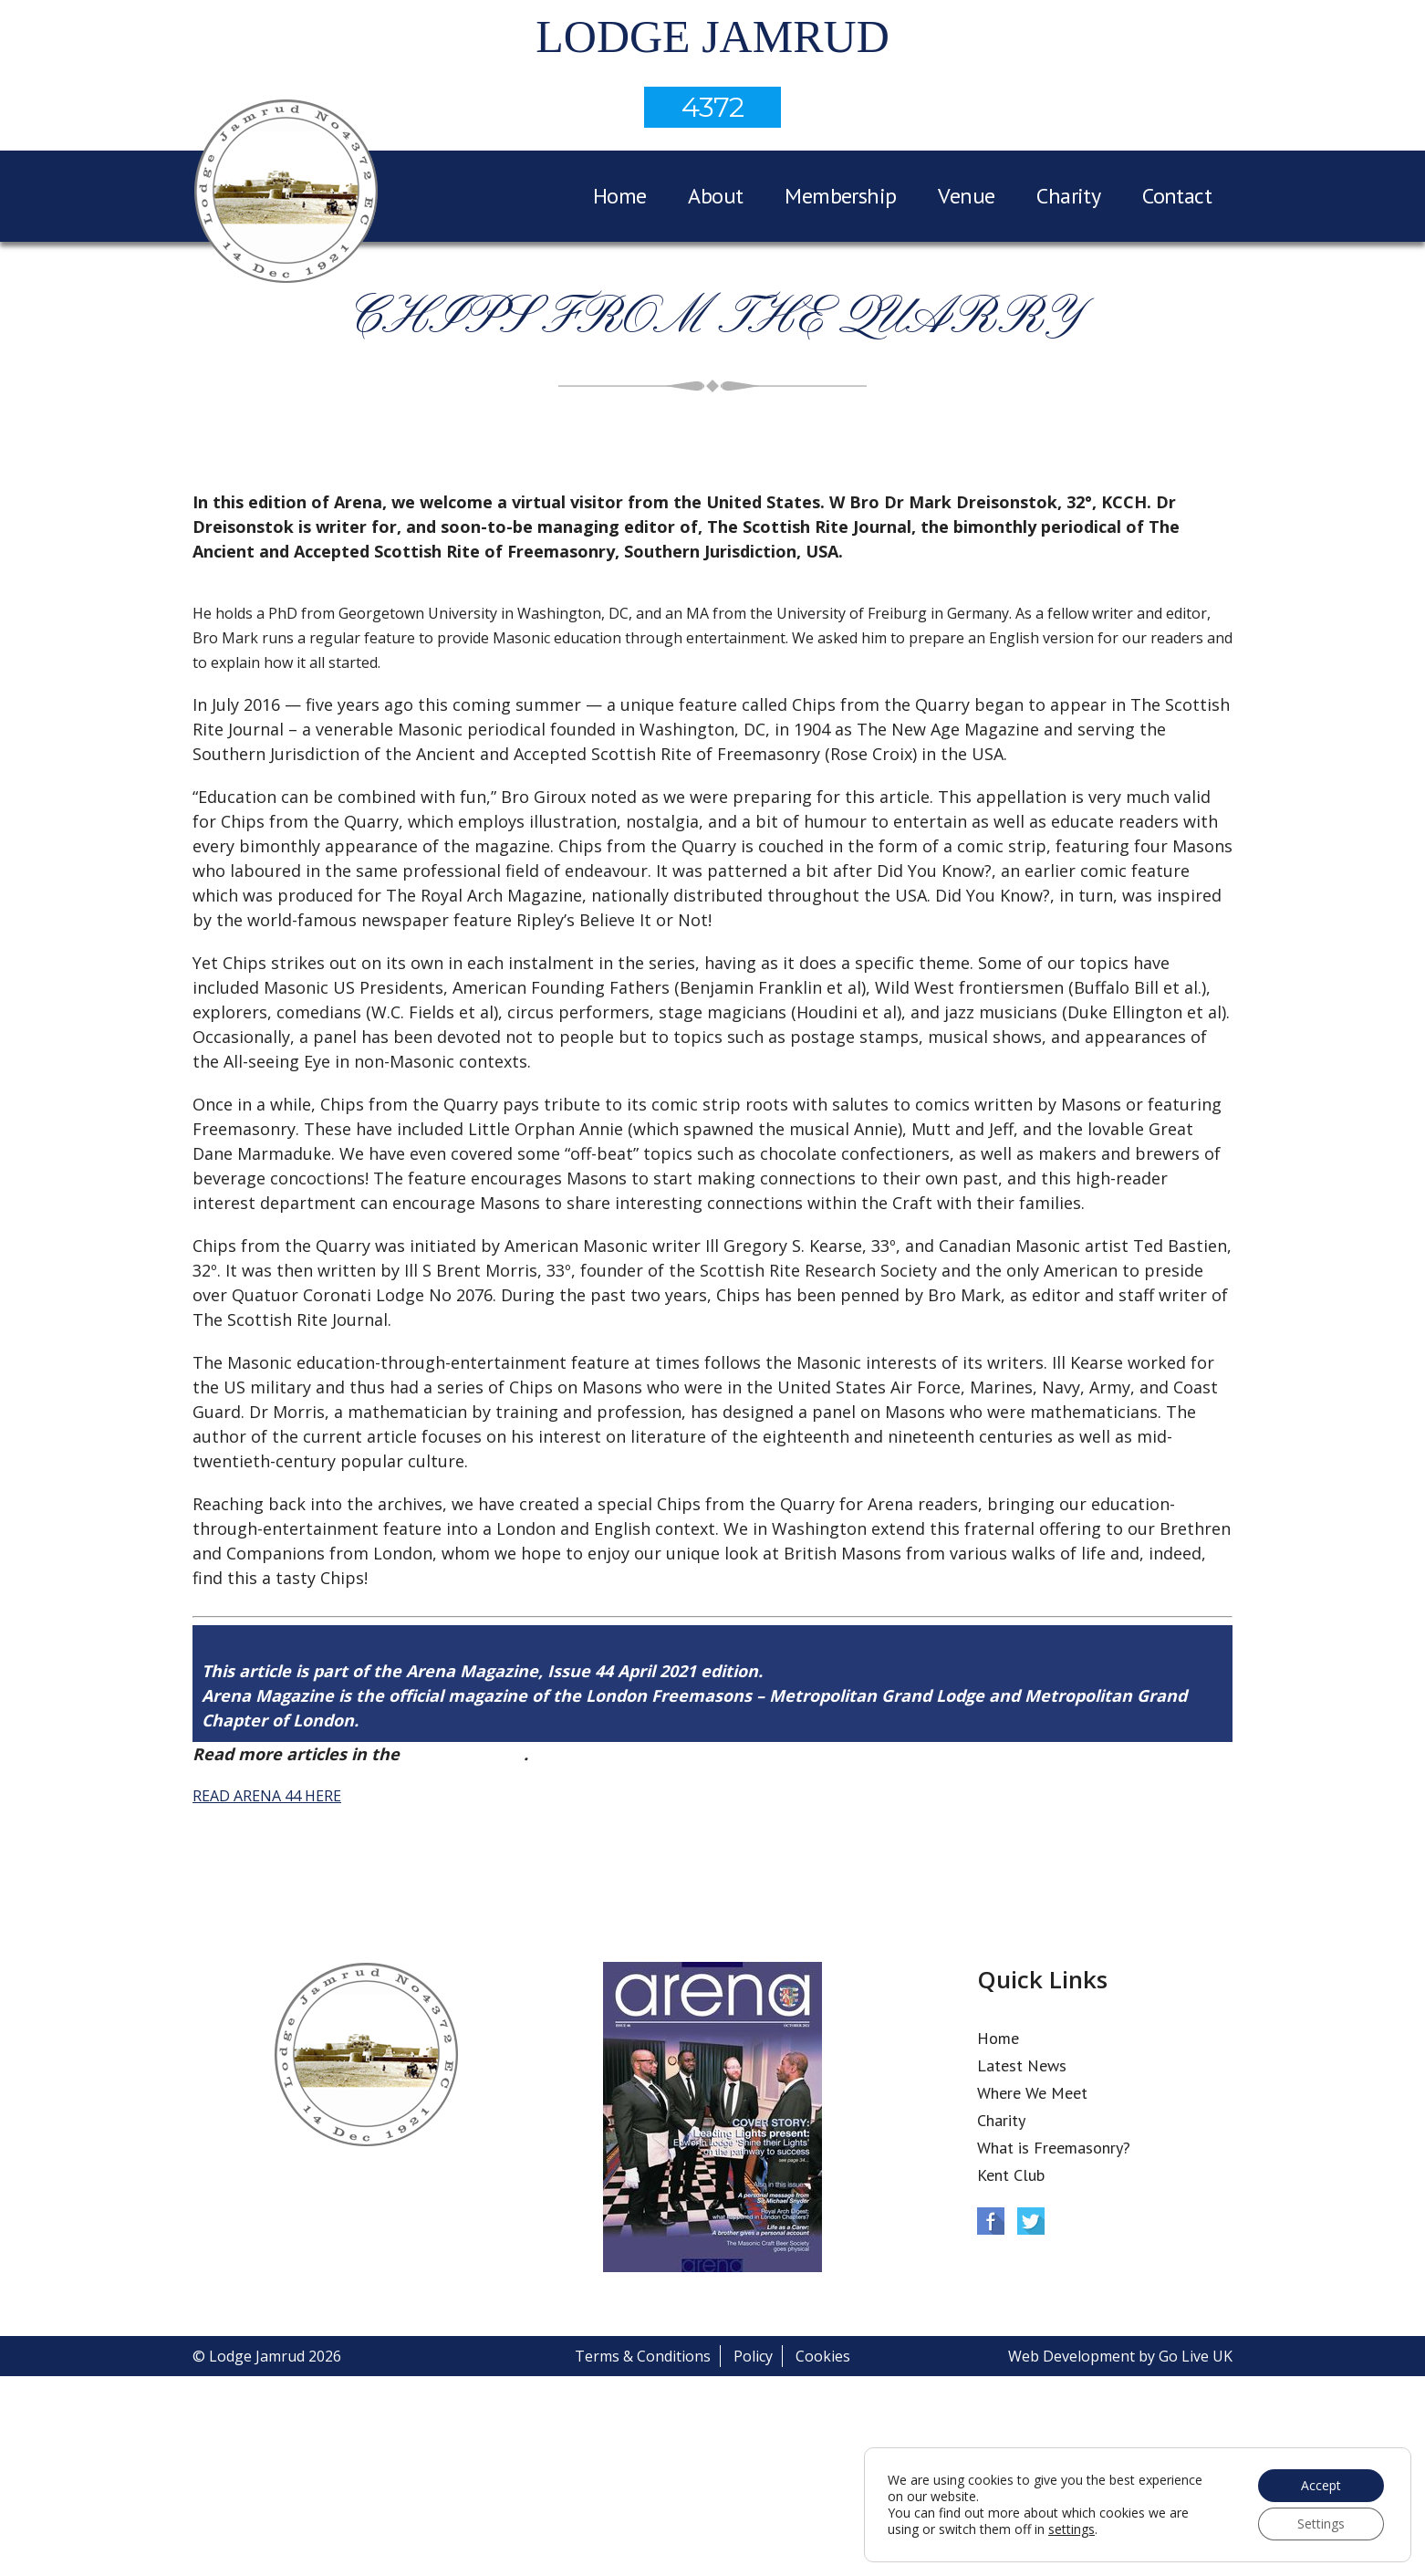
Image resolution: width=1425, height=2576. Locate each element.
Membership (840, 196)
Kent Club (1011, 2174)
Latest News (1021, 2065)
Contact (1177, 196)
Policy (753, 2356)
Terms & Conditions (643, 2356)
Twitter (1031, 2221)
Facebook (990, 2221)
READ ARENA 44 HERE (266, 1796)
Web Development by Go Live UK (1120, 2356)
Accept (1321, 2485)
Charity (1068, 196)
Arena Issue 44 (464, 1754)
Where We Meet (1032, 2092)
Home (620, 196)
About (715, 196)
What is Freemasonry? (1053, 2147)
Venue (966, 196)
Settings (1321, 2523)
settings (1071, 2529)
